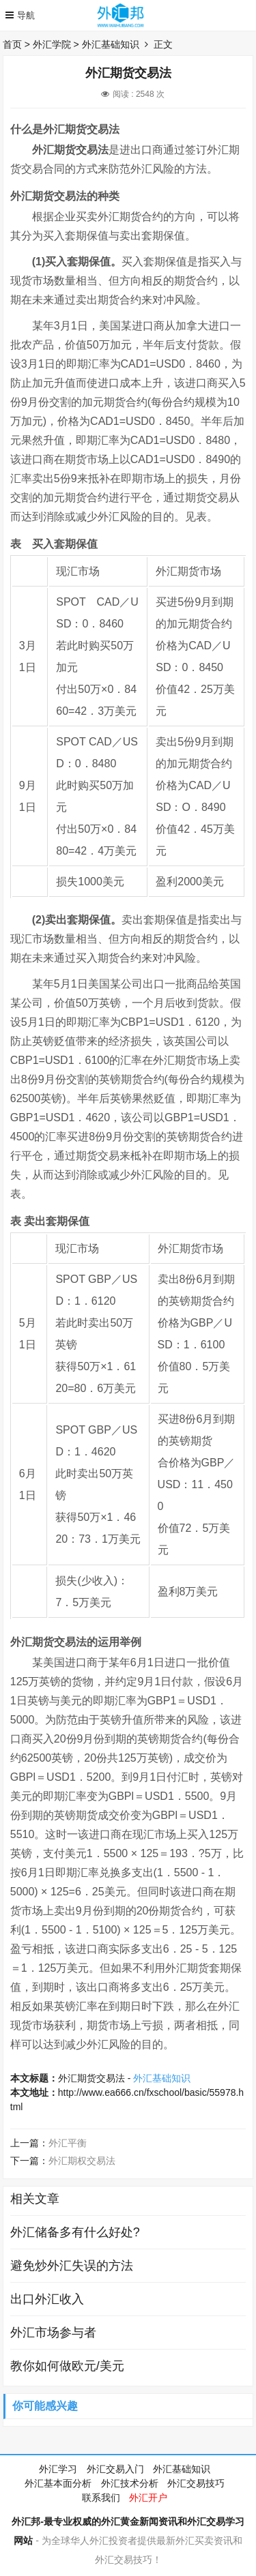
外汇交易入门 (115, 2468)
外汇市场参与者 (53, 2332)
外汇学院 (52, 44)
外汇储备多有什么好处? (75, 2232)
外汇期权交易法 (81, 2160)
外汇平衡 (67, 2142)
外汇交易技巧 (196, 2483)
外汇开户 (148, 2497)
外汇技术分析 (129, 2483)
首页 (12, 44)
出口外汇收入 (47, 2299)
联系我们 (101, 2497)
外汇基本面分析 (58, 2483)
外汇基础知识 (110, 44)
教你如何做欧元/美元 (67, 2366)
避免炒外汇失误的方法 (71, 2265)
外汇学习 (58, 2468)
